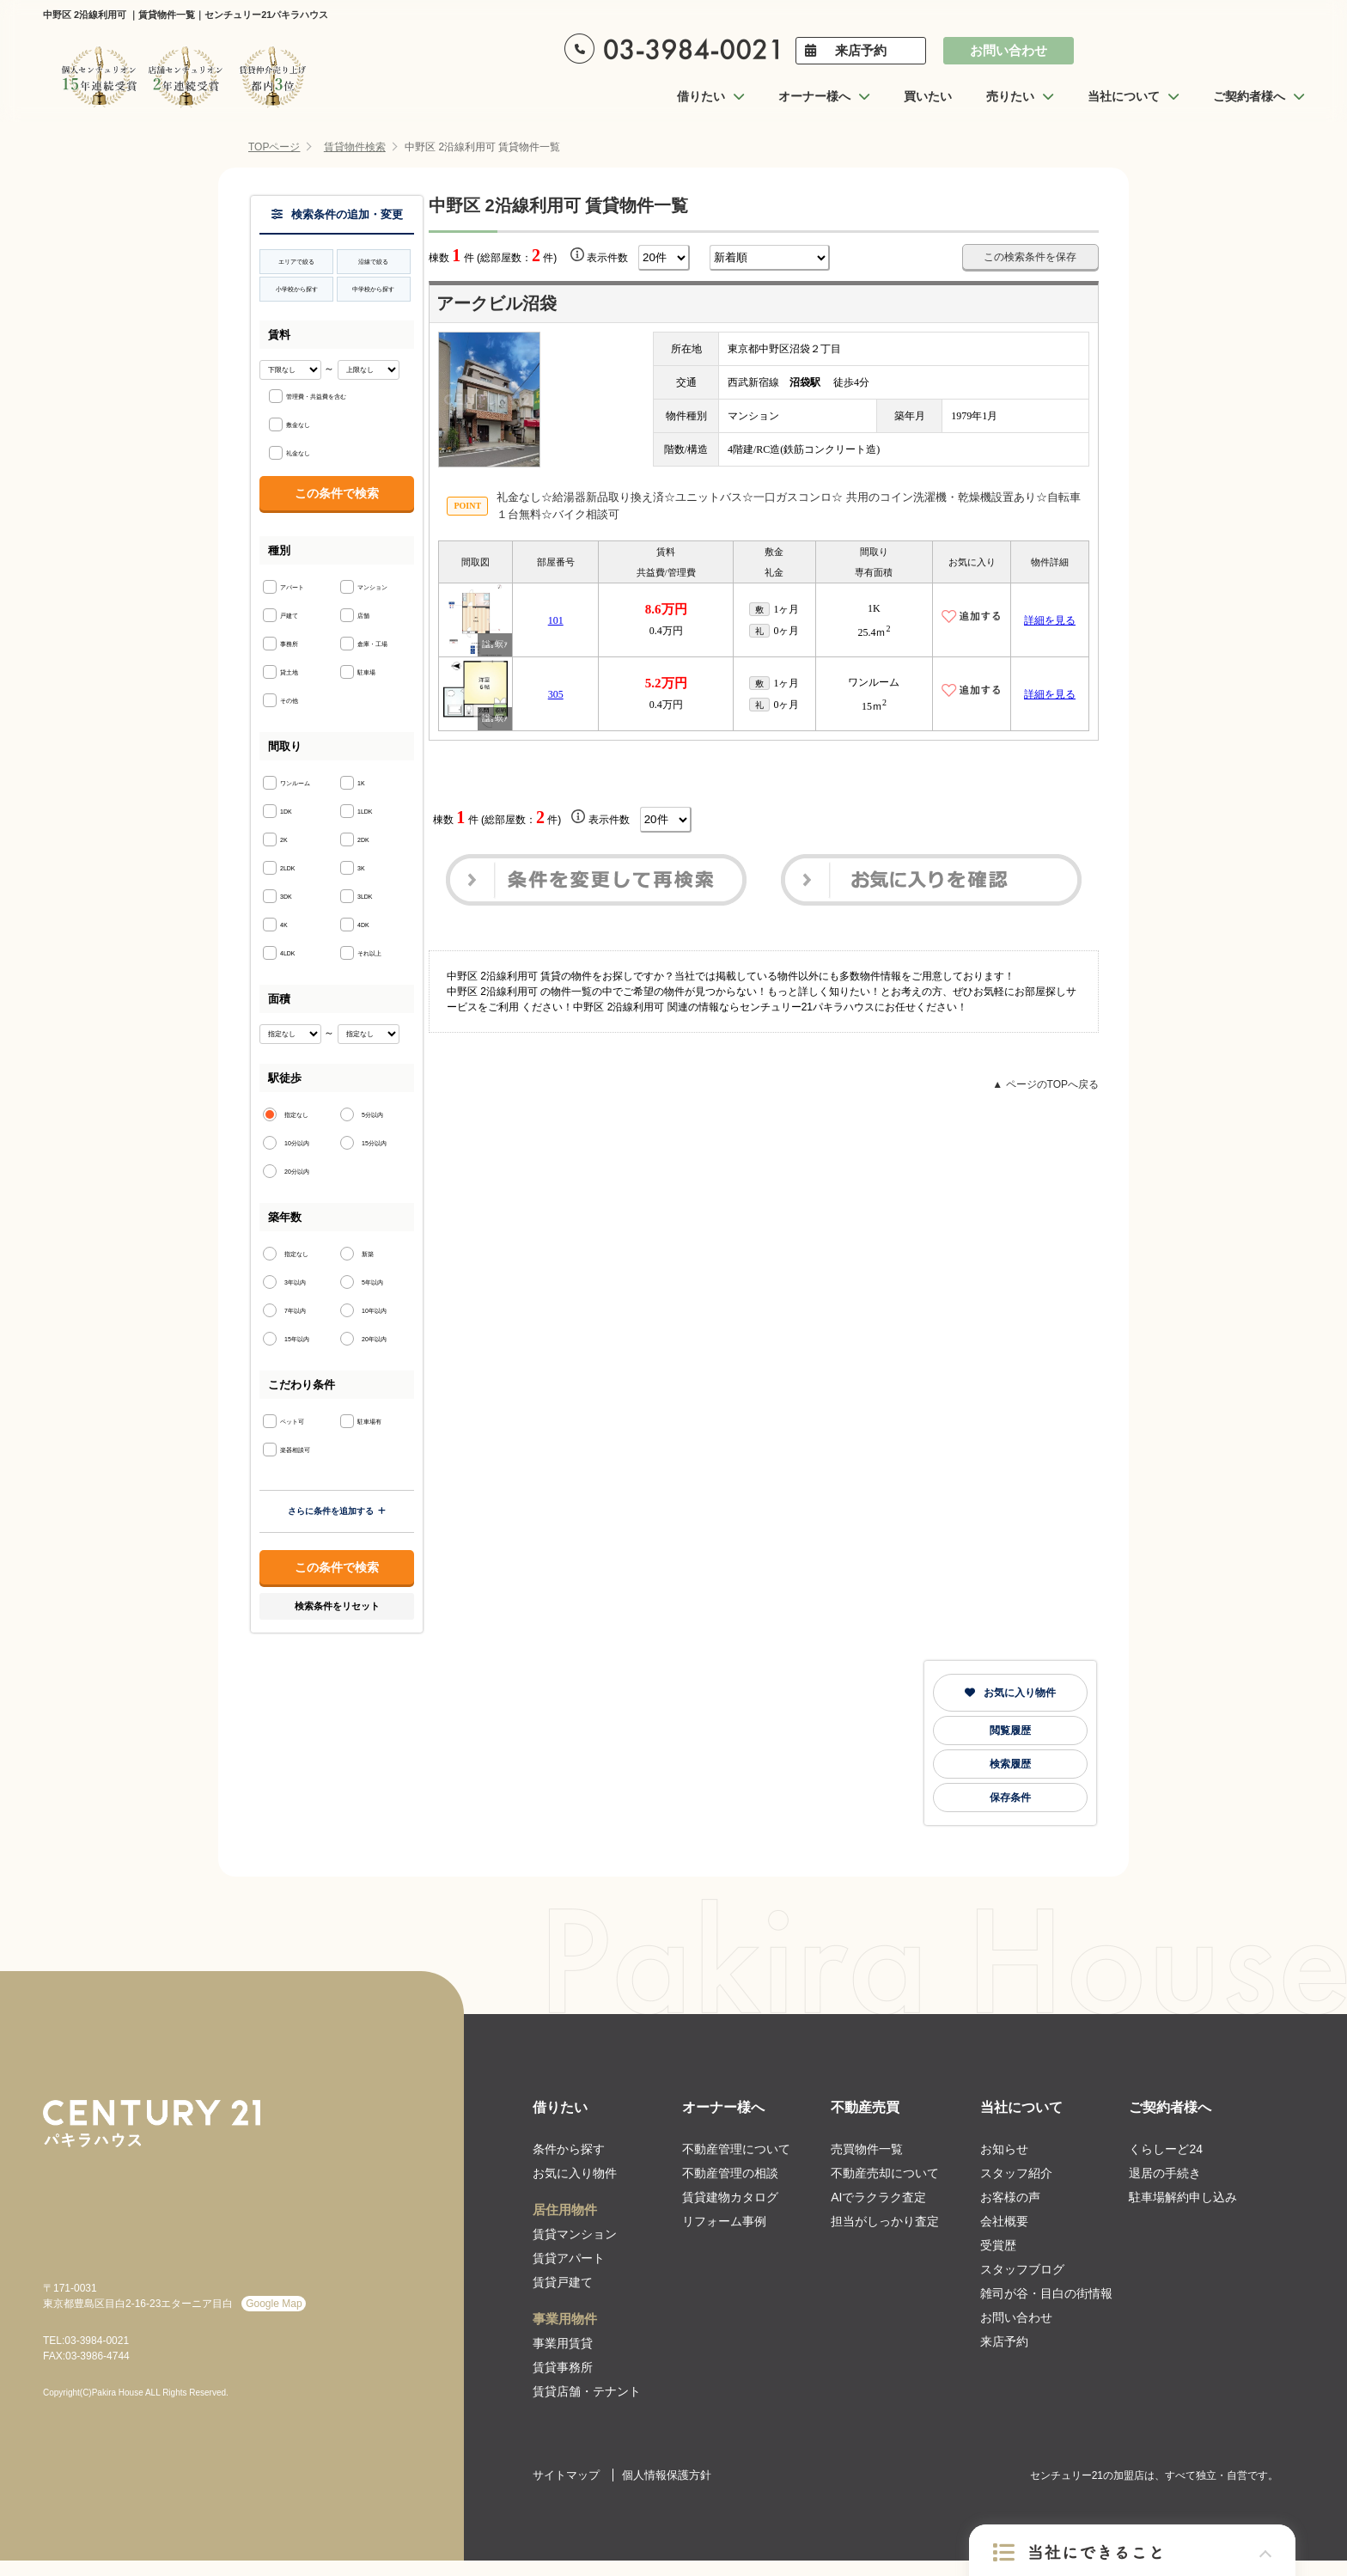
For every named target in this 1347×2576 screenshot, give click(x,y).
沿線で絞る (373, 262)
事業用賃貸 (563, 2343)
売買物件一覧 (867, 2149)
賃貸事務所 (563, 2367)
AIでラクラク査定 (878, 2197)
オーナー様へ (723, 2107)
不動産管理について (736, 2149)
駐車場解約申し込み (1183, 2197)
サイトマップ (566, 2475)
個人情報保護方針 (666, 2475)
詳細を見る (1050, 620)
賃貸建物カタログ (730, 2197)
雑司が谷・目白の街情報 (1046, 2293)
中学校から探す (373, 289)
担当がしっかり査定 (885, 2221)
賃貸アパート (569, 2258)
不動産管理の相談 (730, 2173)
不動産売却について (885, 2173)
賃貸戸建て (563, 2282)
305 (556, 694)
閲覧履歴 (1010, 1730)
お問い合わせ (1008, 50)
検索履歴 (1010, 1764)
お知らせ (1004, 2149)
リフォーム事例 (724, 2221)
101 (556, 620)
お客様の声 (1010, 2197)
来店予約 (861, 50)
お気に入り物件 (1010, 1693)
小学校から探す (297, 289)
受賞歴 (998, 2245)
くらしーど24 (1166, 2149)
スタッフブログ (1022, 2269)
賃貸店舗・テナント (587, 2391)
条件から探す (569, 2149)
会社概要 (1004, 2221)
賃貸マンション (575, 2234)
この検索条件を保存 (1030, 257)
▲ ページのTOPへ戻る (1045, 1084)
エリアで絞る (296, 262)
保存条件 (1010, 1798)
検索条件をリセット (337, 1606)
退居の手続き (1165, 2173)
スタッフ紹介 (1016, 2173)
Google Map (274, 2304)
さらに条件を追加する (337, 1511)
